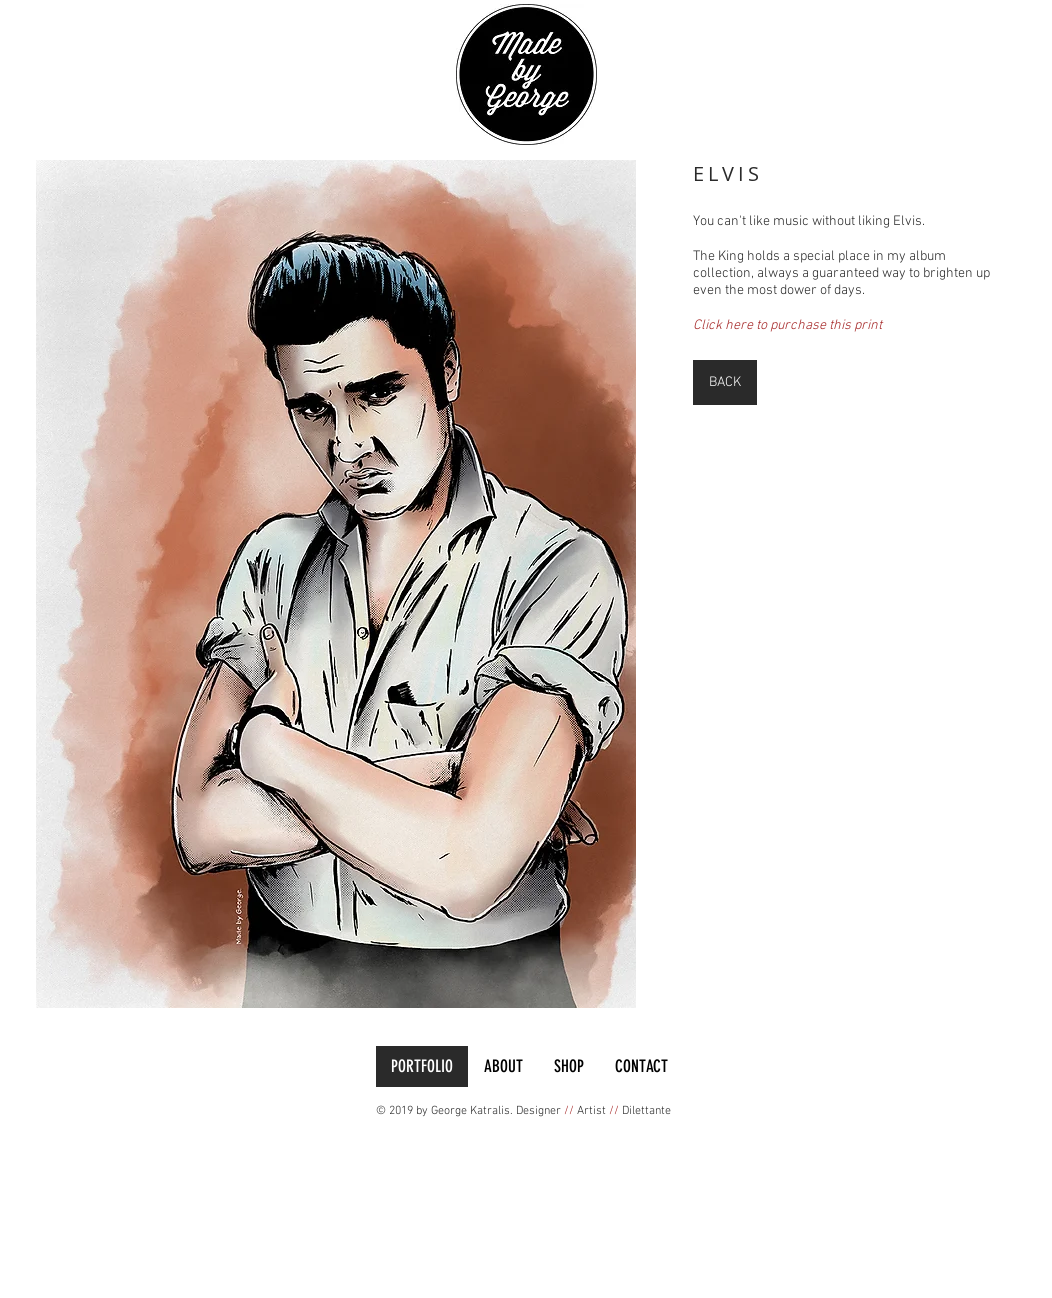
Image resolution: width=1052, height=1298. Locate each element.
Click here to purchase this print (787, 325)
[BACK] (725, 382)
